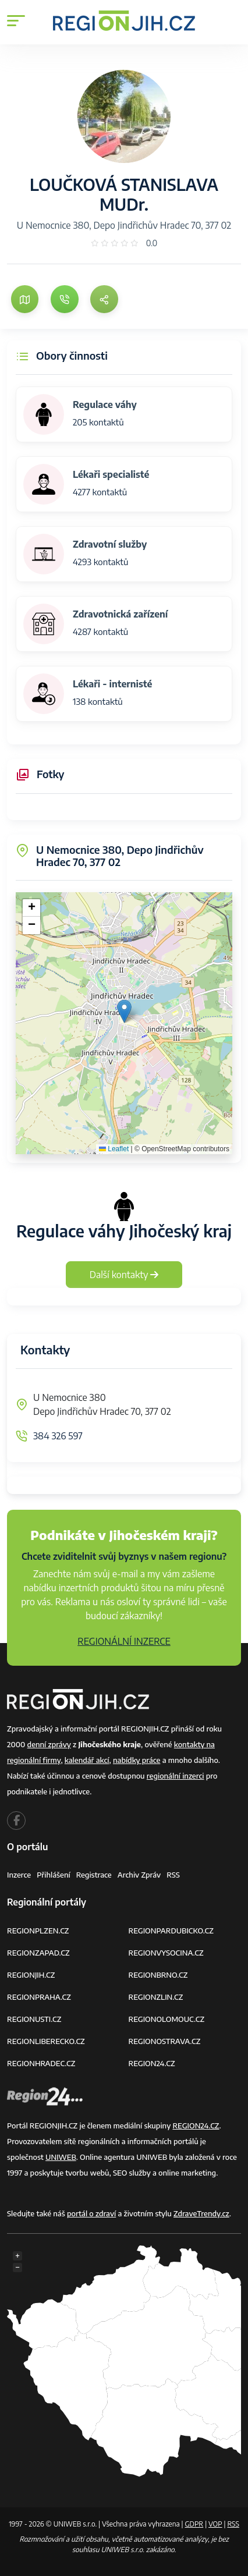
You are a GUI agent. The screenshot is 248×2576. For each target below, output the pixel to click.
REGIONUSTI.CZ (34, 2019)
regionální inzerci (175, 1775)
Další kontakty (124, 1274)
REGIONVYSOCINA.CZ (166, 1952)
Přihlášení (53, 1874)
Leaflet (114, 1149)
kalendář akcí (87, 1760)
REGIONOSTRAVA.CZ (165, 2041)
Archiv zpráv (139, 1874)
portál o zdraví (91, 2213)
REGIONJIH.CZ (31, 1974)
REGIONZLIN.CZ (156, 1997)
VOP (215, 2524)
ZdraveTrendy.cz (201, 2213)
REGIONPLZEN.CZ (38, 1930)
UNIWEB (60, 2157)
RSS (173, 1874)
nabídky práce (136, 1760)
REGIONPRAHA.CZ (39, 1997)
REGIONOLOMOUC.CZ (167, 2019)
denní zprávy (49, 1744)
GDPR (194, 2524)
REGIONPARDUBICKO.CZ (171, 1930)
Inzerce (19, 1874)
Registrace (94, 1874)
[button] (124, 1011)
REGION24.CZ (152, 2063)
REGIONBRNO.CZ (158, 1974)
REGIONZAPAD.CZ (38, 1952)
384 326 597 (58, 1436)
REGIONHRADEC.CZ (41, 2063)
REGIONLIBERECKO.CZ (46, 2041)
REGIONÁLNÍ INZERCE (124, 1641)
